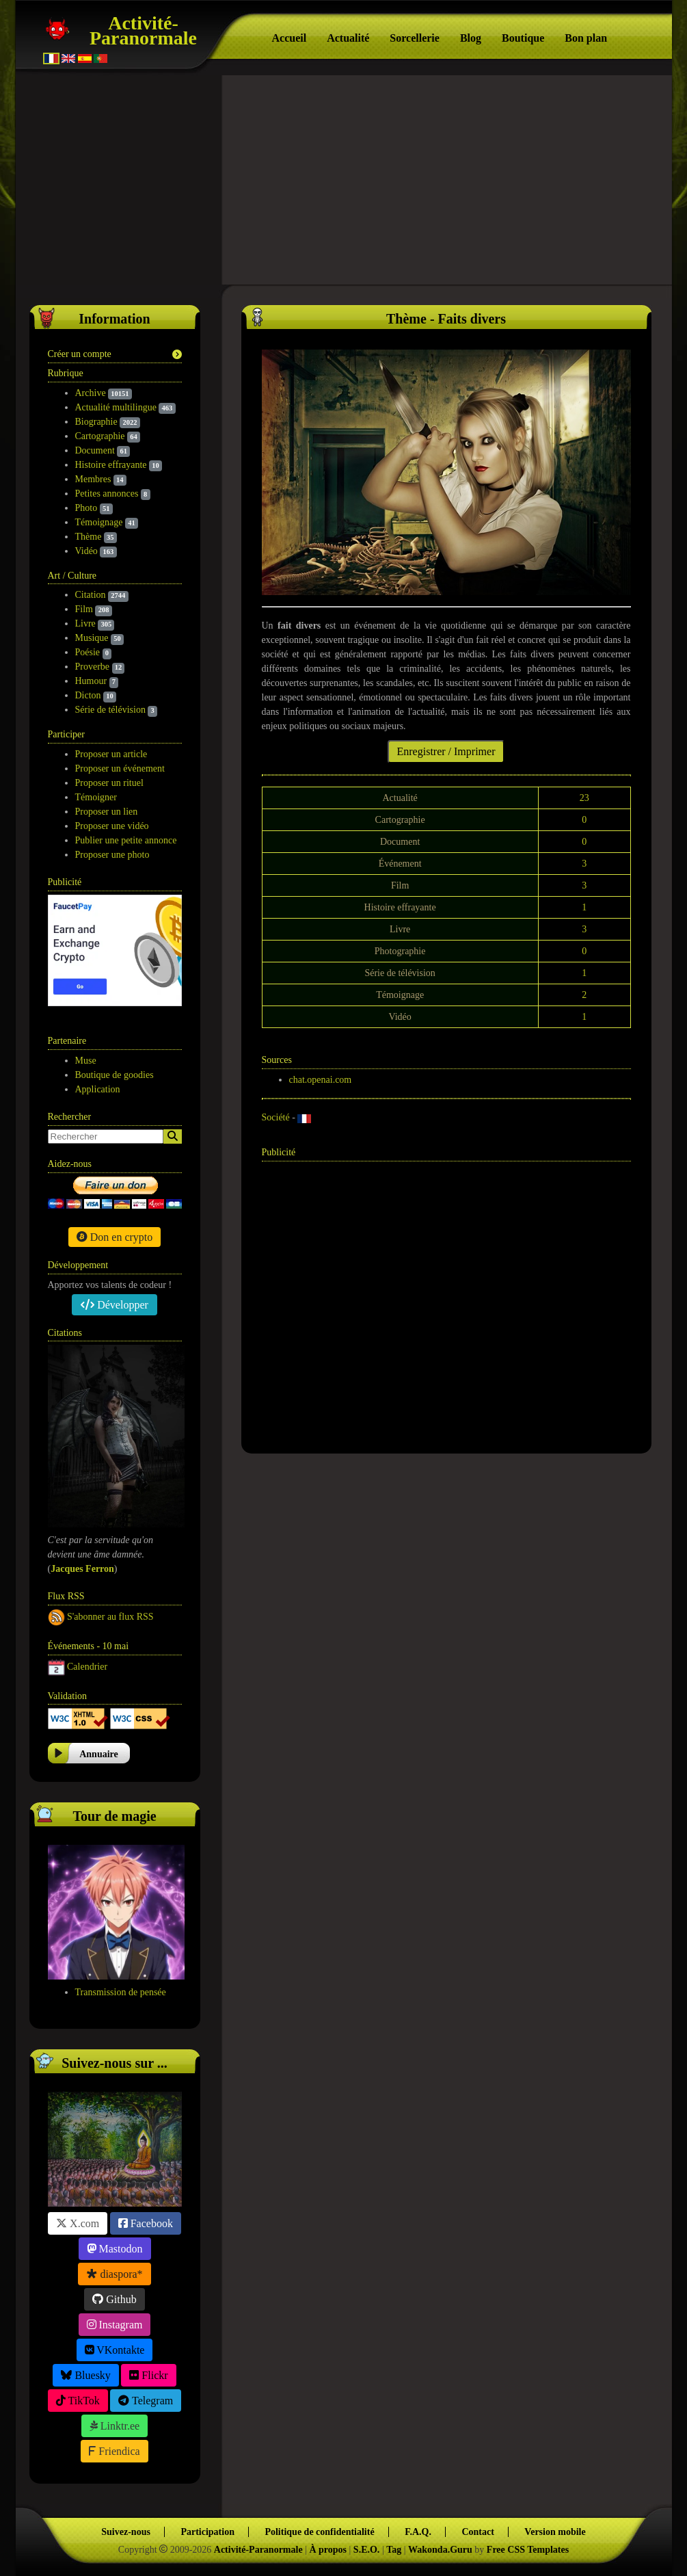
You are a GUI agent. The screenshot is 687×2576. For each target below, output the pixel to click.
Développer (114, 1305)
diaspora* (114, 2274)
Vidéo (86, 551)
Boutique (523, 38)
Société (276, 1117)
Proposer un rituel (109, 783)
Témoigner (96, 797)
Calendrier (87, 1666)
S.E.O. (366, 2550)
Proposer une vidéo (112, 826)
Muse (85, 1060)
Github (114, 2299)
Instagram (115, 2324)
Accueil (289, 38)
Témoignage (99, 522)
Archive (90, 393)
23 (584, 798)
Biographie (96, 422)
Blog (470, 38)
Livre (85, 623)
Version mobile (554, 2532)
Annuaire (98, 1754)
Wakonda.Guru (440, 2550)
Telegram (145, 2400)
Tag (393, 2550)
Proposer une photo (112, 855)
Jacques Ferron (82, 1569)
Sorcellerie (415, 38)
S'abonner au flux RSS (110, 1616)
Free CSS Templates (528, 2550)
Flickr (148, 2375)
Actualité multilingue (116, 407)
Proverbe (92, 666)
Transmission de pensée (120, 1992)
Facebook (145, 2223)
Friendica (114, 2451)
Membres (93, 479)
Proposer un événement (120, 768)
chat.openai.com (320, 1080)
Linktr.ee (114, 2426)
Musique (92, 638)
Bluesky (85, 2375)
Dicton (88, 695)
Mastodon (115, 2249)
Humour (91, 681)
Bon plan (586, 38)
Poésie (87, 652)
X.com (77, 2223)
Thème (88, 536)
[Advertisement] (344, 178)
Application (97, 1089)
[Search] (172, 1136)
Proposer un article (111, 754)
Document (95, 450)
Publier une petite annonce (126, 840)
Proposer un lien (106, 811)
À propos (328, 2550)
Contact (477, 2532)
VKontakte (115, 2350)
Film (84, 609)
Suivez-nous (125, 2532)
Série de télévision (110, 710)
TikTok (78, 2400)
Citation (90, 595)
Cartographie (100, 436)
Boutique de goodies (114, 1075)
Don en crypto (115, 1237)
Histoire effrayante (111, 465)
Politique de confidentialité (319, 2532)
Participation (207, 2532)
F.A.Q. (418, 2532)
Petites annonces (107, 493)
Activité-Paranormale (143, 30)
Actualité (348, 38)
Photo (86, 508)
